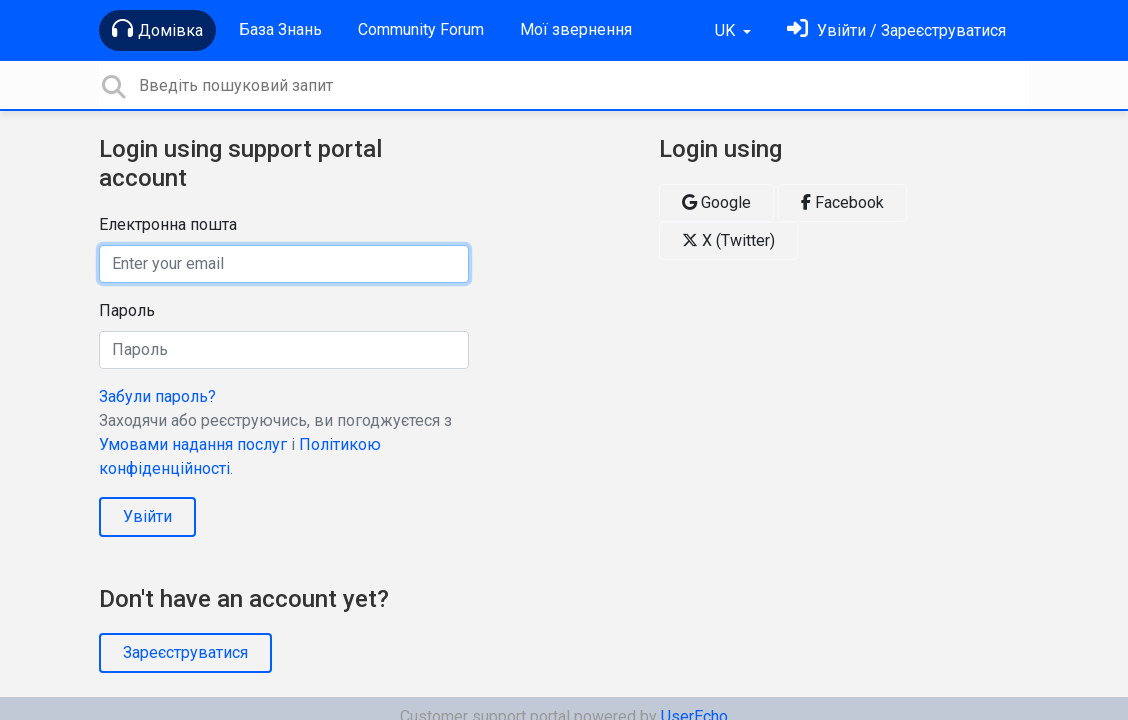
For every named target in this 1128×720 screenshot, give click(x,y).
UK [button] (727, 30)
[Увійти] (896, 30)
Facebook (842, 202)
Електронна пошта (168, 224)
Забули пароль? (157, 396)
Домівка (157, 29)
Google (716, 202)
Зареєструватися (185, 652)
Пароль (127, 310)
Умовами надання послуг (193, 444)
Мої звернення (576, 29)
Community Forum (421, 29)
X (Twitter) (728, 240)
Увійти (147, 516)
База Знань (280, 29)
